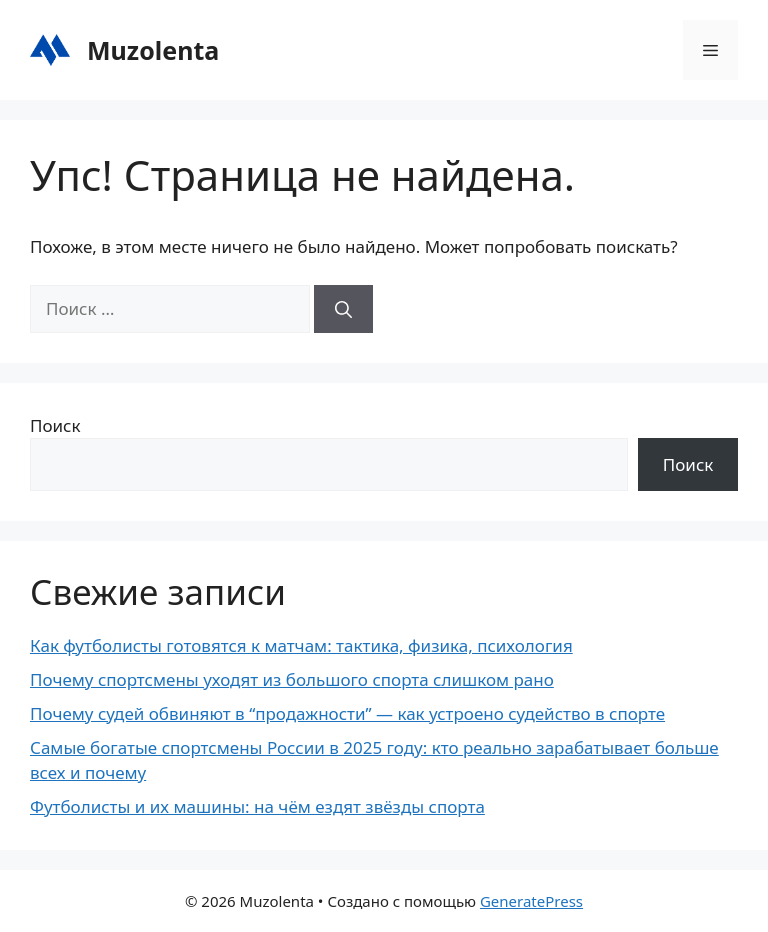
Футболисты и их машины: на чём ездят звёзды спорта (257, 806)
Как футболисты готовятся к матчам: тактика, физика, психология (301, 645)
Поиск (55, 425)
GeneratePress (531, 901)
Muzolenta (153, 50)
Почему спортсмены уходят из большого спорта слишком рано (292, 679)
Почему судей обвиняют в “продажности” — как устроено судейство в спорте (347, 713)
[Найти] (343, 309)
